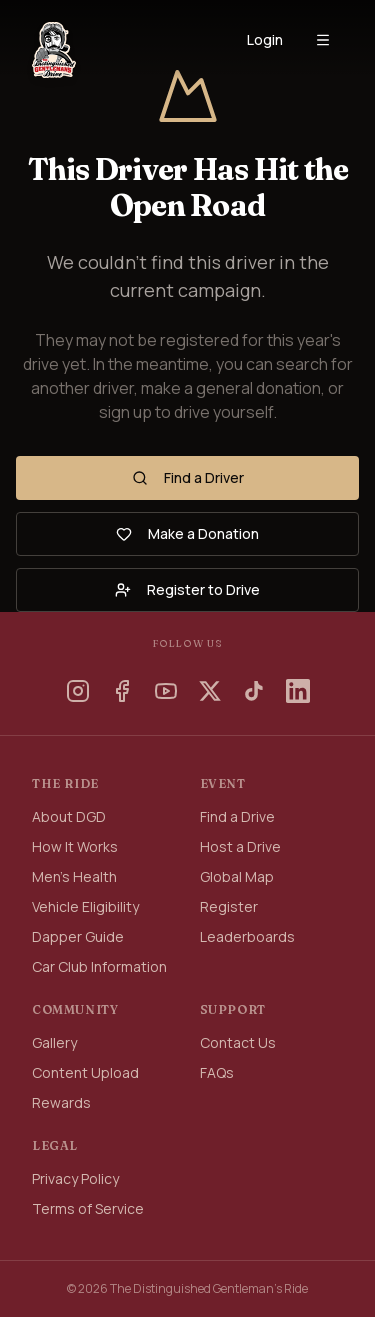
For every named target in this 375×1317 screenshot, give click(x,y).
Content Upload (85, 1072)
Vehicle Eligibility (85, 906)
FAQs (217, 1072)
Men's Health (74, 876)
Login (265, 39)
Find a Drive (237, 816)
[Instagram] (78, 691)
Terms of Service (88, 1208)
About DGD (69, 816)
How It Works (75, 846)
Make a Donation (187, 533)
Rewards (61, 1102)
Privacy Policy (75, 1178)
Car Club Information (99, 966)
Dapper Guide (78, 936)
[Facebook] (122, 691)
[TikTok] (254, 691)
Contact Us (238, 1042)
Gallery (54, 1042)
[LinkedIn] (298, 691)
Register (229, 906)
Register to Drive (187, 589)
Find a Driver (188, 477)
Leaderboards (247, 936)
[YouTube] (166, 691)
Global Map (237, 876)
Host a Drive (240, 846)
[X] (210, 691)
